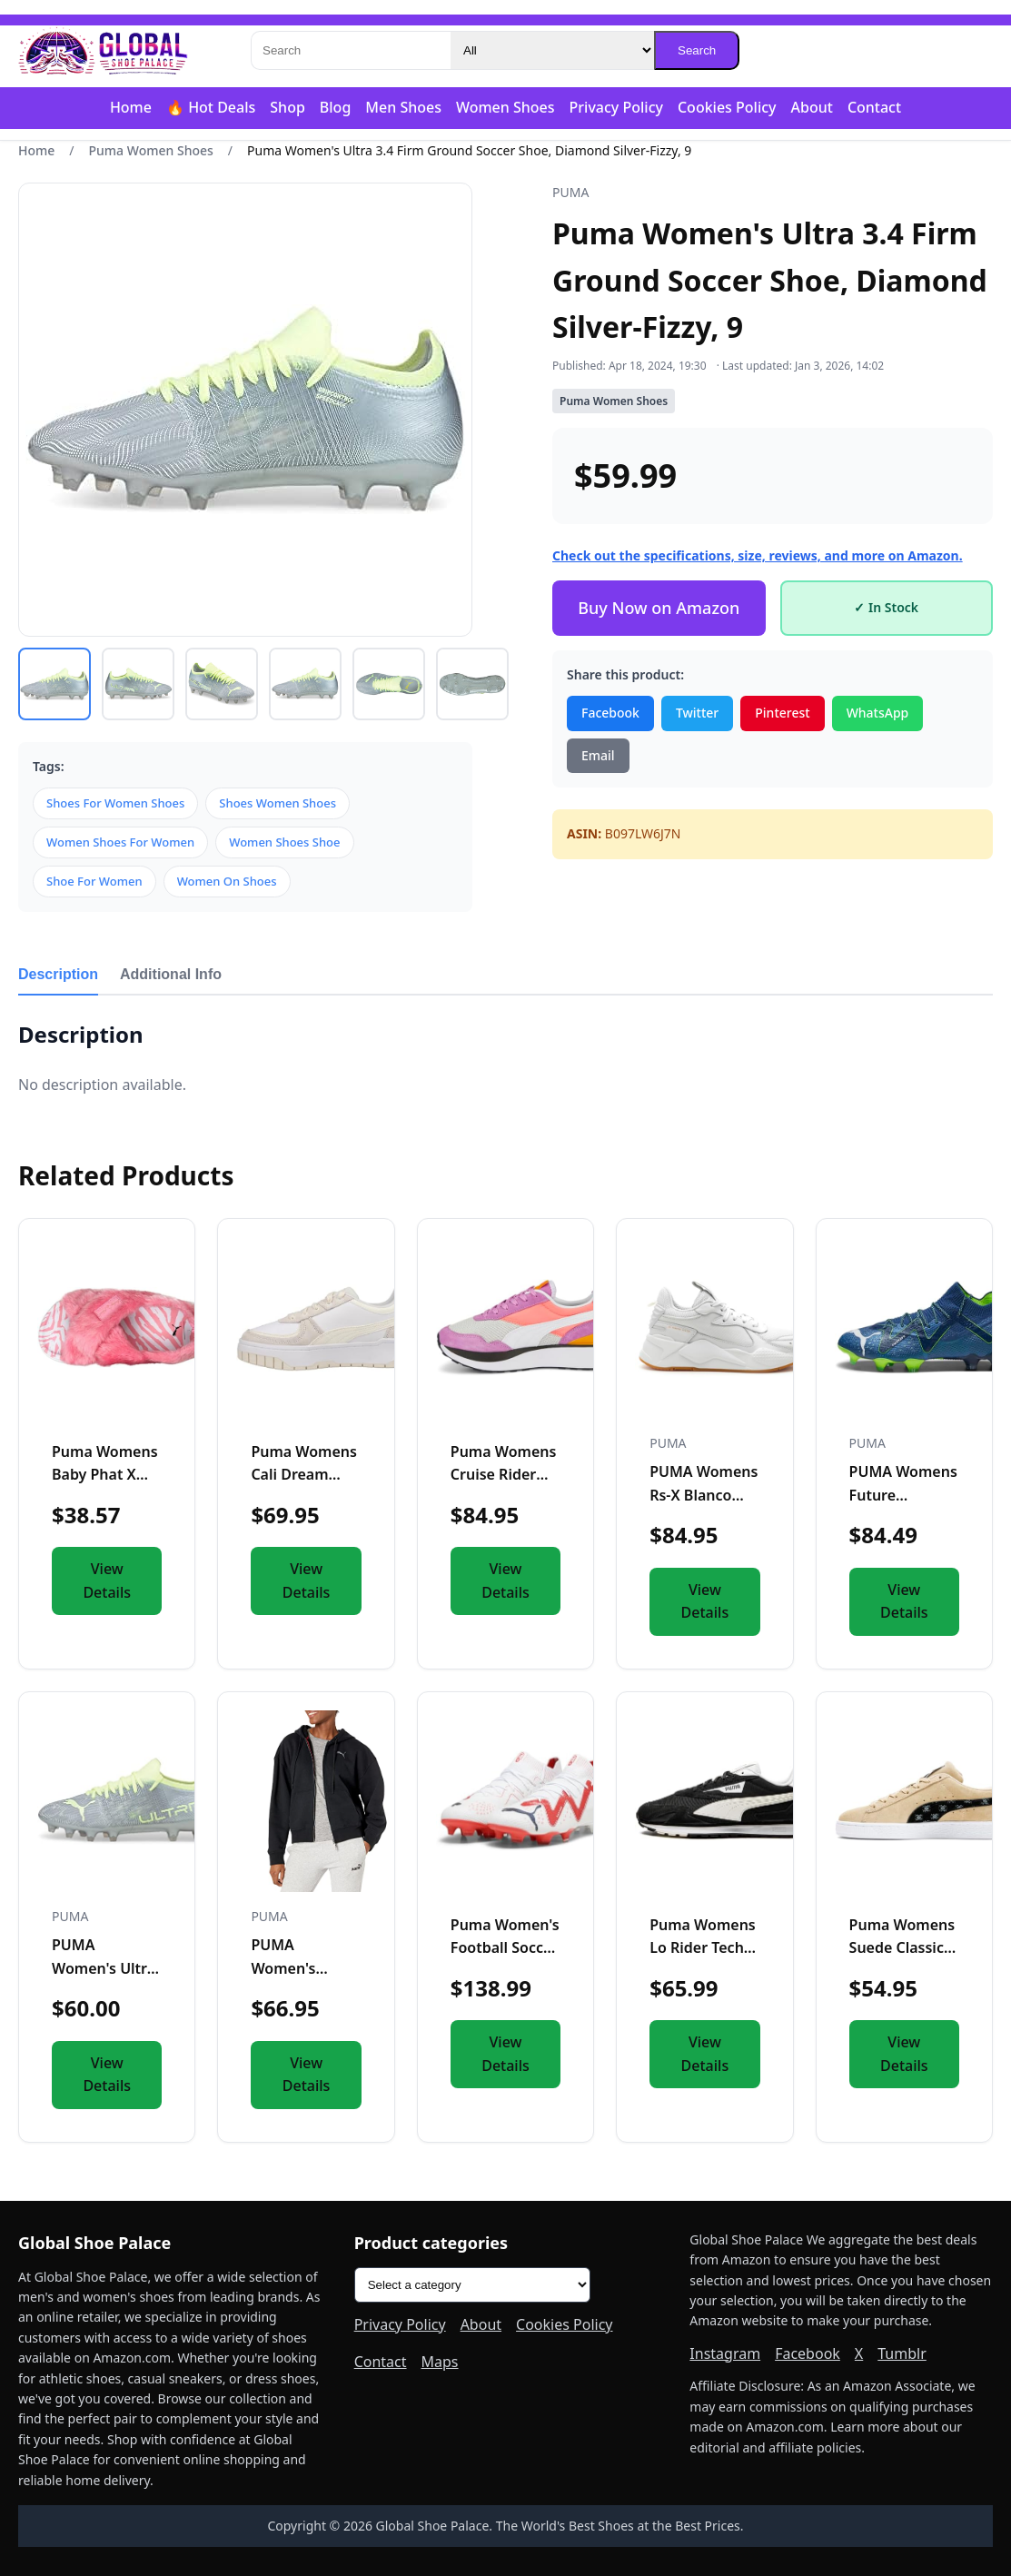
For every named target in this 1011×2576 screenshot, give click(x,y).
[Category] (552, 50)
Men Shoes (403, 107)
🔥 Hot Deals (210, 107)
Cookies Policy (727, 107)
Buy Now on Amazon (658, 608)
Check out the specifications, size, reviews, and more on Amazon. (757, 555)
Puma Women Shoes (151, 150)
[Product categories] (472, 2285)
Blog (335, 107)
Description (58, 974)
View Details (107, 1580)
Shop (287, 107)
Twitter (697, 712)
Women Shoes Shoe (284, 842)
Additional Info (171, 974)
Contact (874, 107)
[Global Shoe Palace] (103, 50)
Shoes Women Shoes (277, 803)
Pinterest (782, 712)
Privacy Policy (616, 107)
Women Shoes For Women (120, 842)
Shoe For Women (94, 881)
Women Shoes (505, 107)
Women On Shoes (227, 881)
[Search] (351, 50)
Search (697, 50)
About (812, 107)
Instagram (724, 2353)
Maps (440, 2362)
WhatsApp (878, 712)
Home (131, 107)
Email (598, 755)
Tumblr (902, 2353)
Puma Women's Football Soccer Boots (505, 1948)
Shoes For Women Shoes (115, 803)
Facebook (610, 712)
